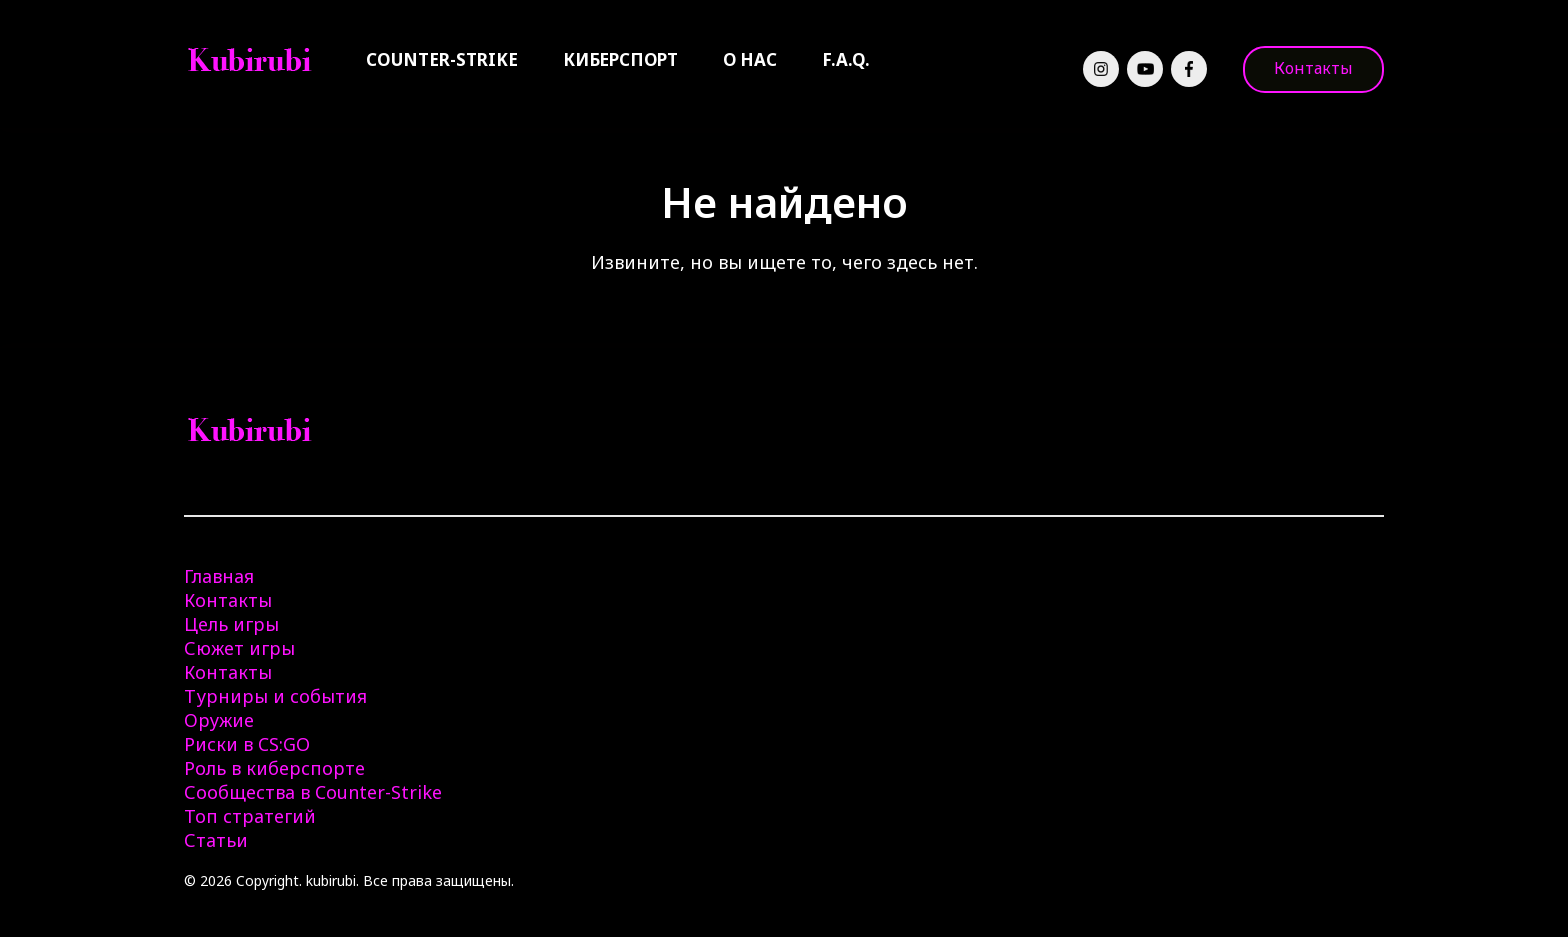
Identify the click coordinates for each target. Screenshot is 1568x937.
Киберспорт (620, 59)
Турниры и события (275, 696)
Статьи (216, 840)
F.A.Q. (846, 59)
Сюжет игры (239, 648)
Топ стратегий (250, 816)
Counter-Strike (442, 59)
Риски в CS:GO (247, 744)
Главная (219, 576)
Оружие (219, 720)
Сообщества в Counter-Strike (313, 792)
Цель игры (231, 624)
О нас (750, 59)
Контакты (1313, 68)
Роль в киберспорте (274, 768)
